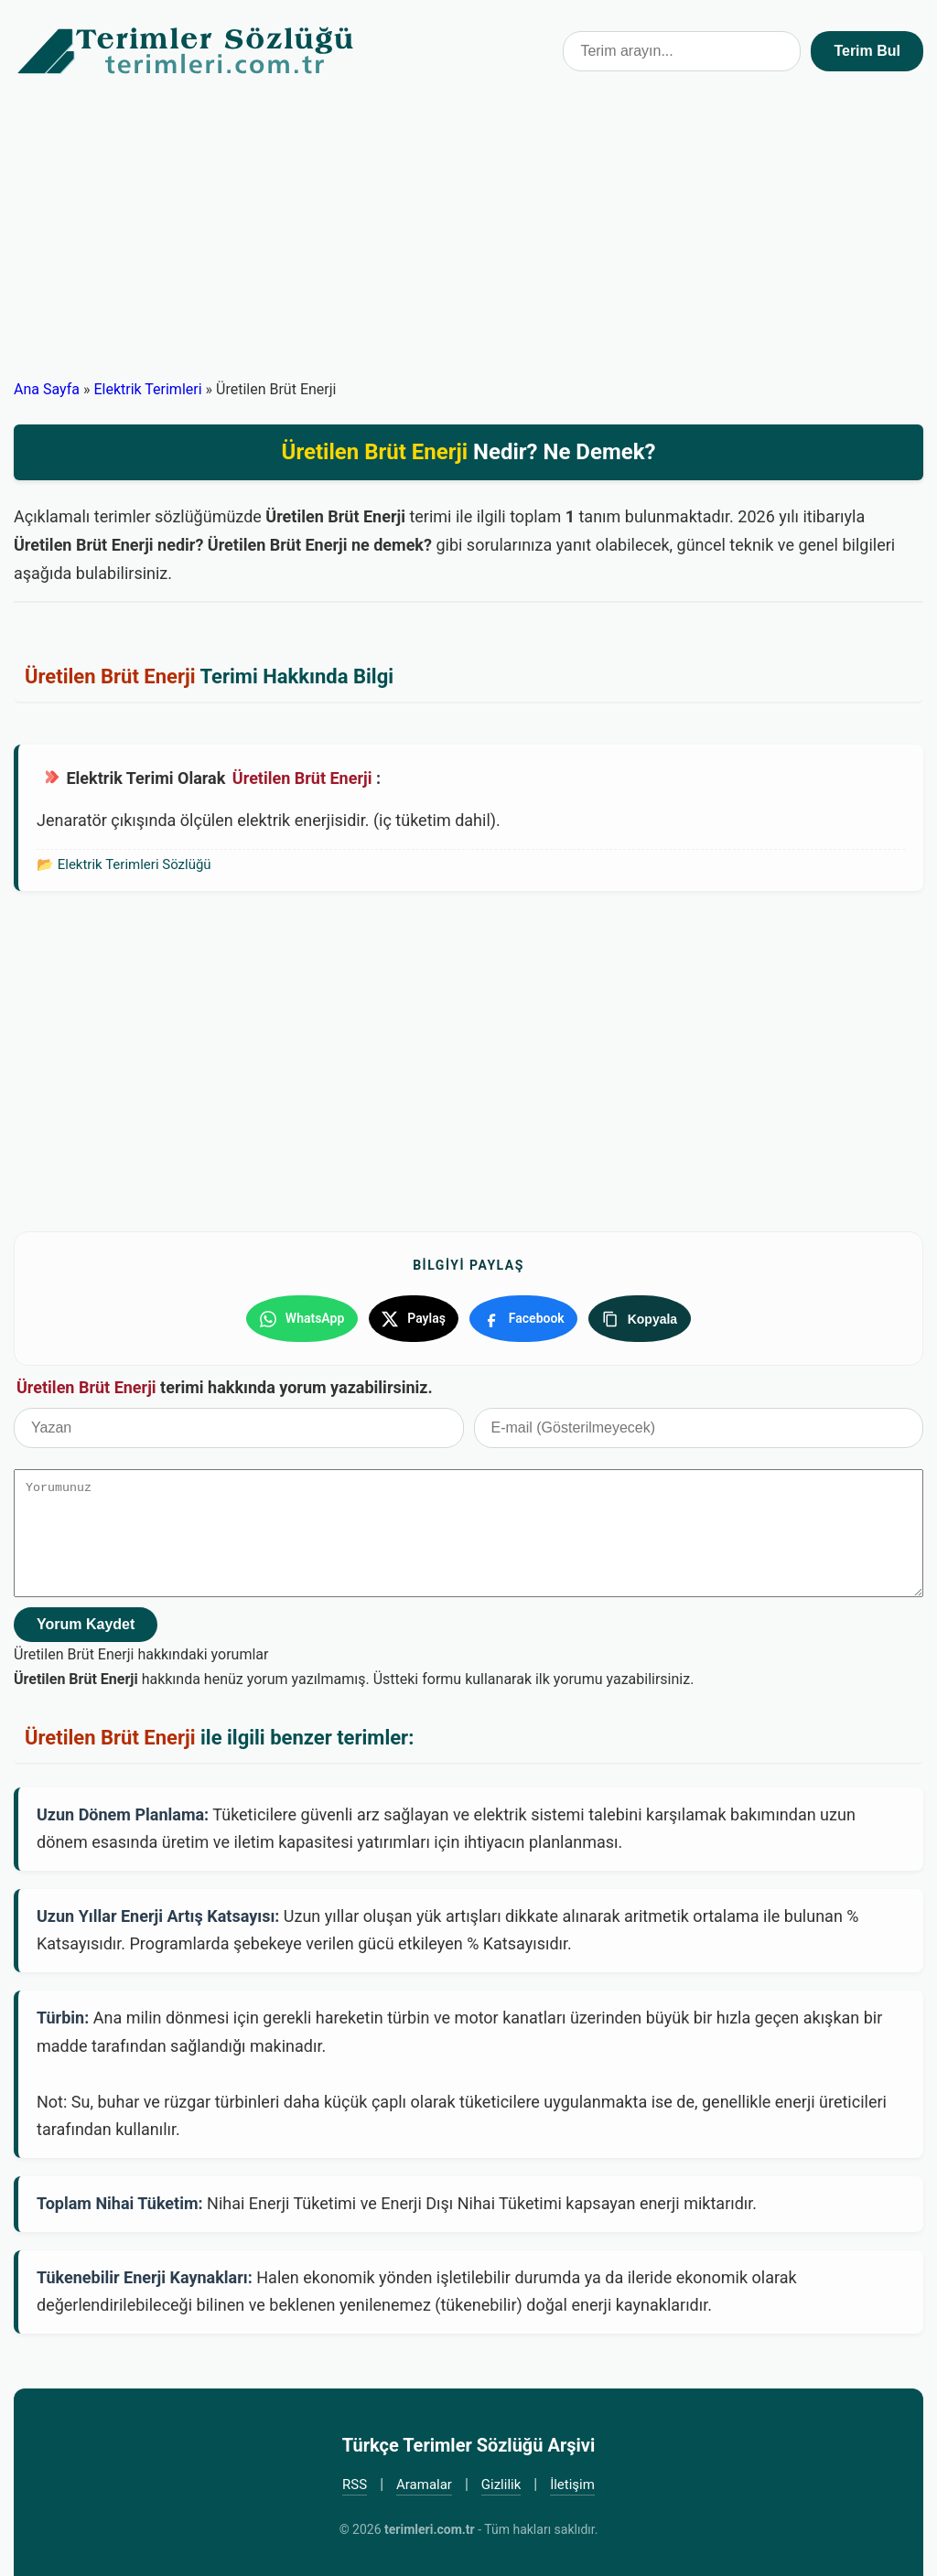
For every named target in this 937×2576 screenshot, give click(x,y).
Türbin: (63, 2011)
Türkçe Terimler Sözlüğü (187, 51)
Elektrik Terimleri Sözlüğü (134, 864)
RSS (354, 2477)
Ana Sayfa (47, 389)
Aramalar (424, 2477)
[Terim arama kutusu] (682, 51)
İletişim (572, 2477)
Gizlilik (501, 2477)
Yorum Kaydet (86, 1617)
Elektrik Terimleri (147, 389)
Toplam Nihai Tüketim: (120, 2196)
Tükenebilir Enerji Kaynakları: (145, 2270)
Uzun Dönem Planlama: (123, 1807)
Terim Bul (867, 51)
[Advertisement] (468, 240)
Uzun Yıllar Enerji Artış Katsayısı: (158, 1908)
